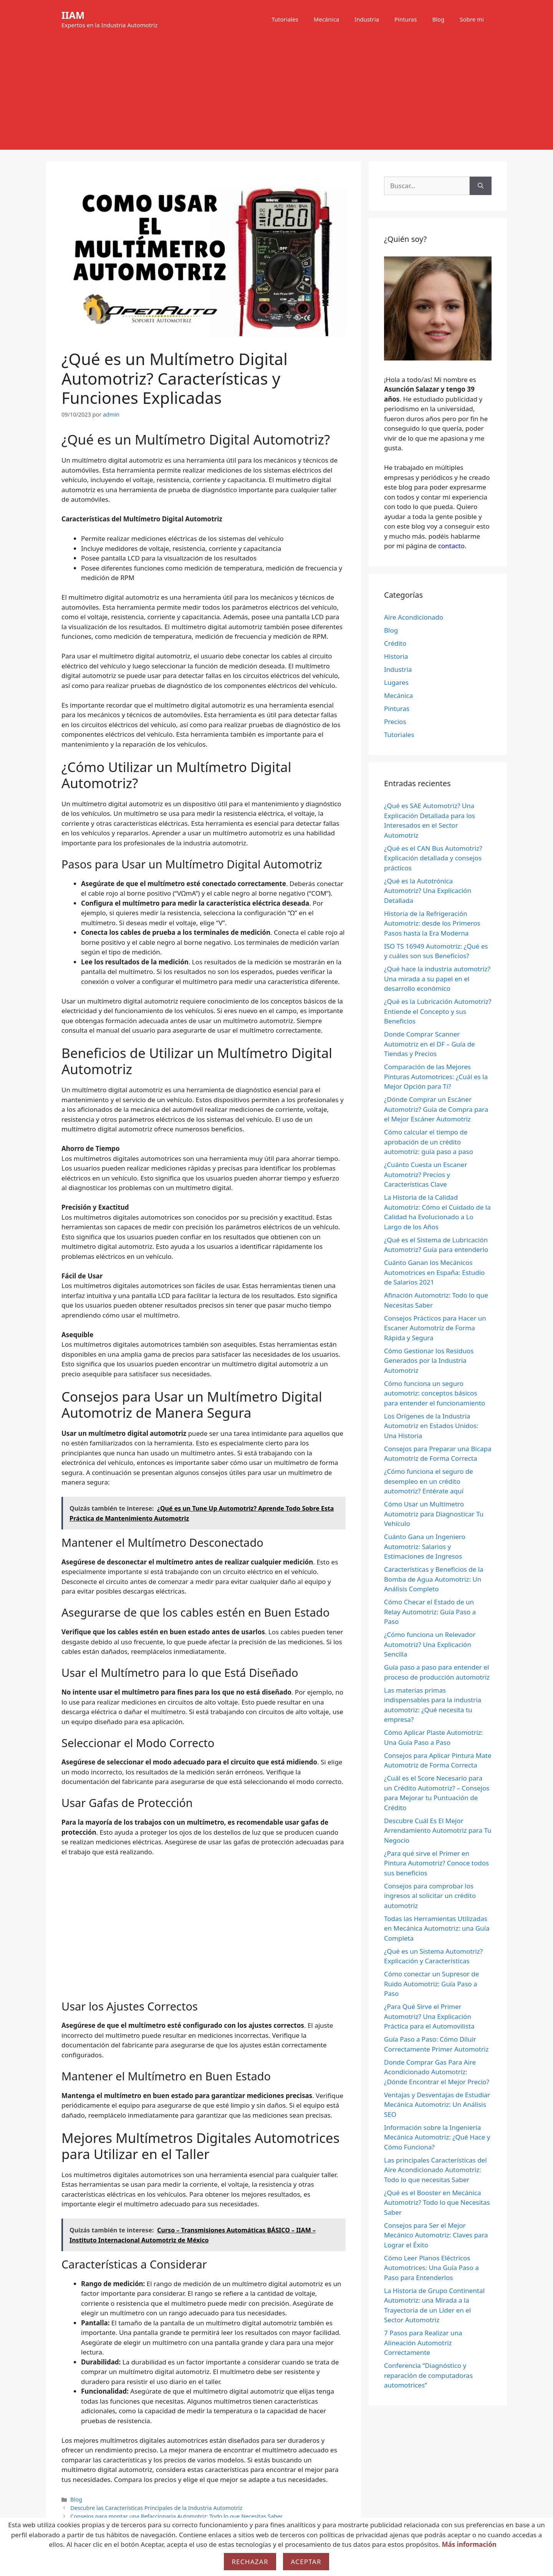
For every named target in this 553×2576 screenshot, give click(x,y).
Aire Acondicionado (413, 617)
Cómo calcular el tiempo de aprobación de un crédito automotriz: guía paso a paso (428, 1142)
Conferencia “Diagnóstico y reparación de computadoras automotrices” (428, 2375)
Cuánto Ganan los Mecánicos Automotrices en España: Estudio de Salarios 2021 (434, 1272)
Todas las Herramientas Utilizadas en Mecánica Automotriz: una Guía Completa (436, 1928)
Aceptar (306, 2561)
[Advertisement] (276, 96)
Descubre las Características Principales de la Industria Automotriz (156, 2508)
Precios (395, 721)
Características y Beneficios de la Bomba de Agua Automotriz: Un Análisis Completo (433, 1579)
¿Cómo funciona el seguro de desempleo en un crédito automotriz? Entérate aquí (428, 1481)
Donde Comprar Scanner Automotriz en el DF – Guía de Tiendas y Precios (429, 1044)
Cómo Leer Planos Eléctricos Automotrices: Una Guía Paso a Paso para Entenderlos (431, 2268)
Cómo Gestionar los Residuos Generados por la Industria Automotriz (429, 1360)
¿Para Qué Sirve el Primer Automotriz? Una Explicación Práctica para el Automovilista (429, 2016)
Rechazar (250, 2561)
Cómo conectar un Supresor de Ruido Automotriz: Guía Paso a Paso (431, 1983)
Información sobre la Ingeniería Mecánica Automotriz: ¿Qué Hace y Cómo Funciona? (437, 2137)
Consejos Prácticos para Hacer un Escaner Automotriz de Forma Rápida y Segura (435, 1328)
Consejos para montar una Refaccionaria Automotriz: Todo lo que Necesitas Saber (176, 2516)
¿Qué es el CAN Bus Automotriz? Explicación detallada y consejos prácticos (433, 858)
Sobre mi (472, 19)
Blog (438, 19)
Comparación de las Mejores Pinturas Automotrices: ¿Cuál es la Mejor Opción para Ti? (436, 1076)
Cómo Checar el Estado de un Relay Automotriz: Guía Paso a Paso (430, 1611)
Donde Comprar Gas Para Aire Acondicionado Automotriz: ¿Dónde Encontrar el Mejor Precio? (436, 2072)
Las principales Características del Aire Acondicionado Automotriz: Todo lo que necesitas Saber (435, 2170)
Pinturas (405, 19)
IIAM (72, 14)
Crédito (395, 643)
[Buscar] (481, 186)
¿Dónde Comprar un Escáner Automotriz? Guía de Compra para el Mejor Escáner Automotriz (436, 1109)
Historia (396, 656)
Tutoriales (285, 19)
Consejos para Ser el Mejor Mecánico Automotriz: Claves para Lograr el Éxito (436, 2235)
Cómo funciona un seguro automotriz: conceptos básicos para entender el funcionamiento (434, 1393)
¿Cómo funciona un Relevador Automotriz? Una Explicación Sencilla (429, 1644)
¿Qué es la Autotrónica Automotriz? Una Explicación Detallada (427, 890)
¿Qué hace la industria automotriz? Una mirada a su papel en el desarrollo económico (437, 978)
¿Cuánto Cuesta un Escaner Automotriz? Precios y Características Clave (425, 1174)
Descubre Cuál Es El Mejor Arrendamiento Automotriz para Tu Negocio (438, 1830)
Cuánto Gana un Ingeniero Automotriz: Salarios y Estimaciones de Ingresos (424, 1546)
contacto (451, 545)
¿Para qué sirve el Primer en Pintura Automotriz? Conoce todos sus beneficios (436, 1863)
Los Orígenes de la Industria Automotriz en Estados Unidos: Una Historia (431, 1426)
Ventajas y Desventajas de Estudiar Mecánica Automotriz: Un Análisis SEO (437, 2104)
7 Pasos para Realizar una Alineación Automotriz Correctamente (423, 2342)
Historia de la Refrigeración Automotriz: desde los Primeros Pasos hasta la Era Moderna (432, 923)
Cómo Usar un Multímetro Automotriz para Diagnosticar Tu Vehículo (433, 1514)
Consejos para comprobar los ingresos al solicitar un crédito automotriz (430, 1896)
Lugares (396, 682)
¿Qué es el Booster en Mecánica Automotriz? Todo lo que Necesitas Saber (437, 2202)
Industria (366, 19)
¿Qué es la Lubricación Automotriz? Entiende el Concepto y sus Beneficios (437, 1011)
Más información (469, 2544)
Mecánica (326, 19)
